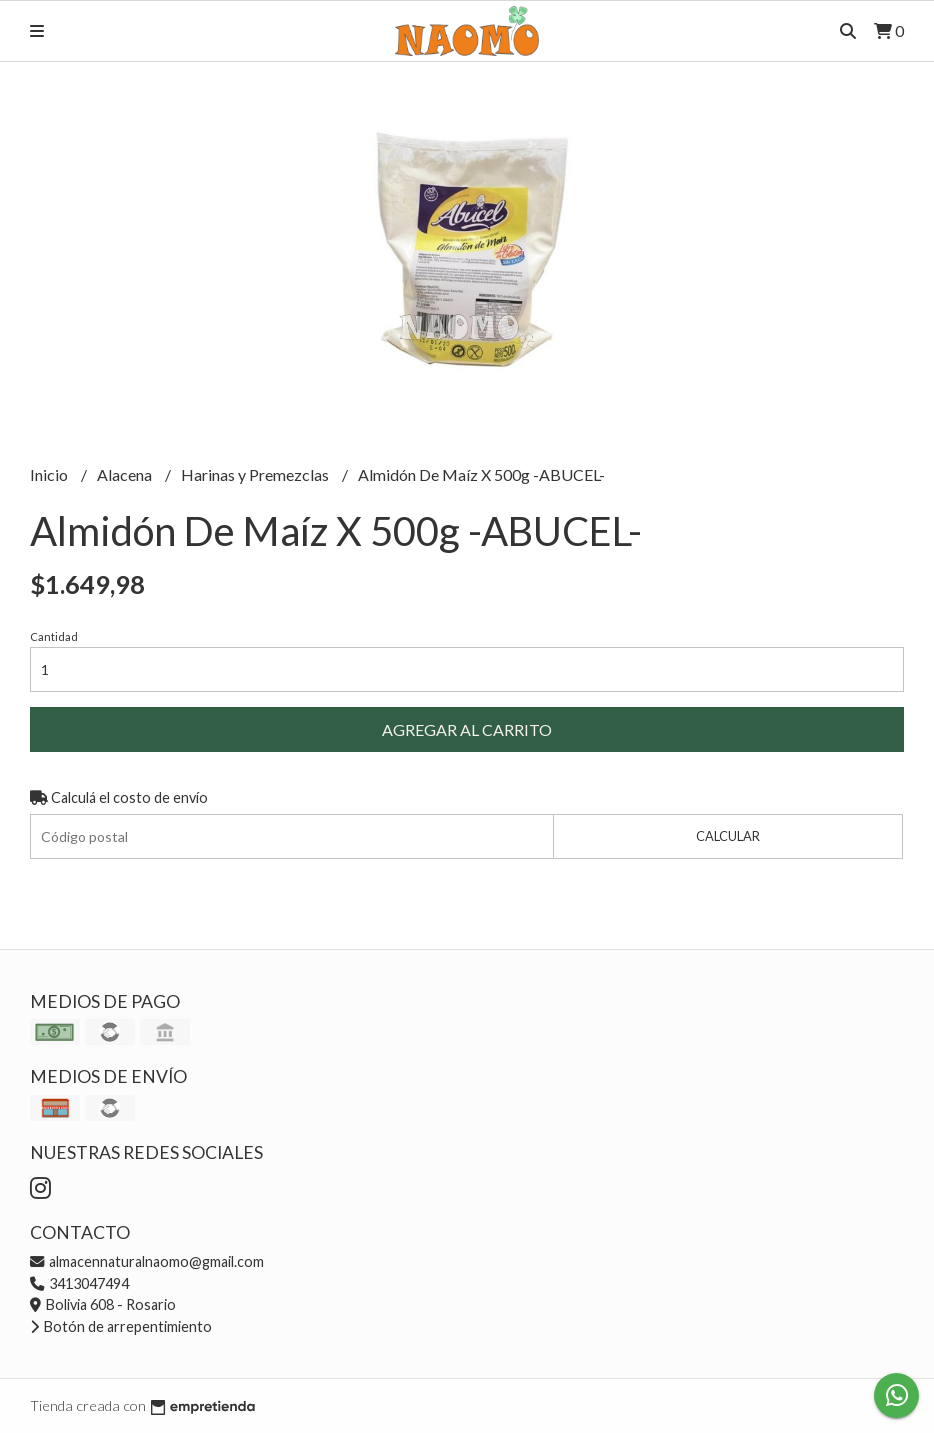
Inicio (50, 474)
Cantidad (54, 636)
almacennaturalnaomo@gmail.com (147, 1261)
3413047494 (79, 1283)
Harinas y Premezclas (256, 474)
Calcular (728, 836)
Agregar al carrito (467, 729)
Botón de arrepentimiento (121, 1326)
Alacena (126, 474)
